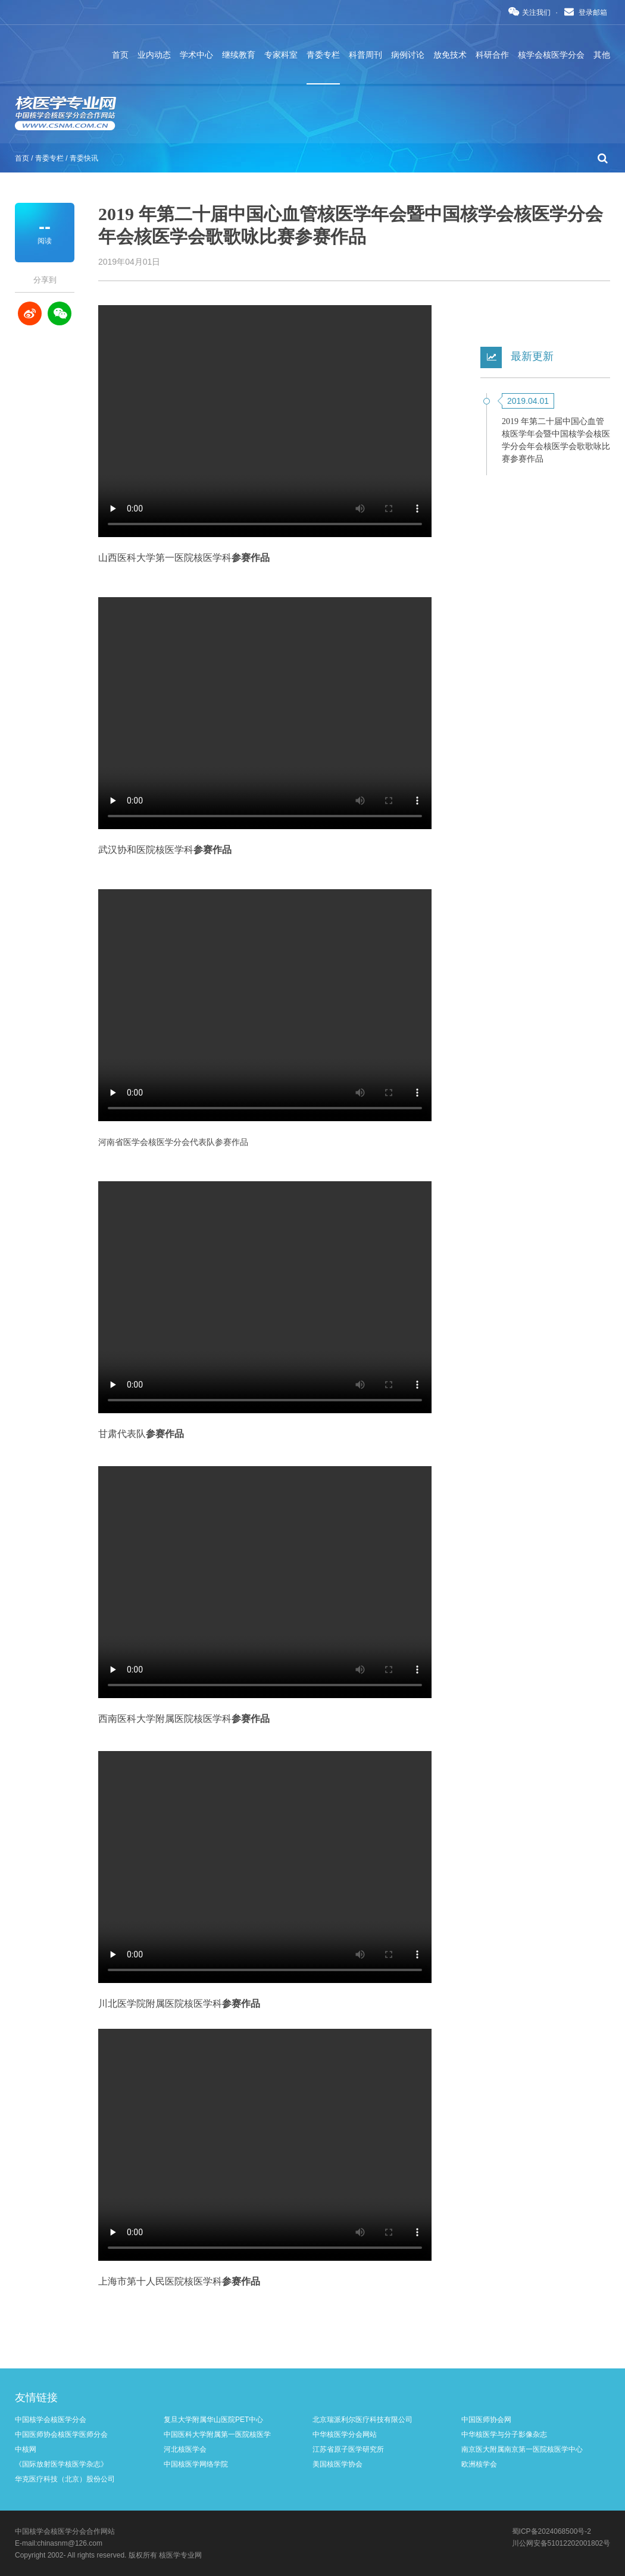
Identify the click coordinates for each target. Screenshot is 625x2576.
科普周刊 (365, 54)
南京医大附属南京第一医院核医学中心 (522, 2449)
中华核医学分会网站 (344, 2434)
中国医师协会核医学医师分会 (61, 2434)
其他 (601, 54)
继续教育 (238, 54)
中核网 (25, 2449)
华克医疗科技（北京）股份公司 (65, 2479)
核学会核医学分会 (551, 54)
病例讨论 (407, 54)
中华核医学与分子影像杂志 (504, 2434)
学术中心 (196, 54)
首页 (120, 54)
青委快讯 (84, 158)
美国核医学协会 (337, 2464)
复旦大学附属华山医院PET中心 (213, 2419)
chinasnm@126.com (69, 2543)
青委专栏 (323, 54)
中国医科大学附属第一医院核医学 (217, 2434)
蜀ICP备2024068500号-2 (551, 2531)
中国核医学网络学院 (196, 2464)
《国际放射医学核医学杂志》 (61, 2464)
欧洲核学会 (479, 2464)
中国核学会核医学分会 (50, 2419)
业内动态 (154, 54)
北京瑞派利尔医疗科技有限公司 (362, 2419)
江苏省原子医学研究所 (348, 2449)
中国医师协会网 (486, 2419)
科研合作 (492, 54)
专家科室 (281, 54)
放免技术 (450, 54)
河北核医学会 (185, 2449)
